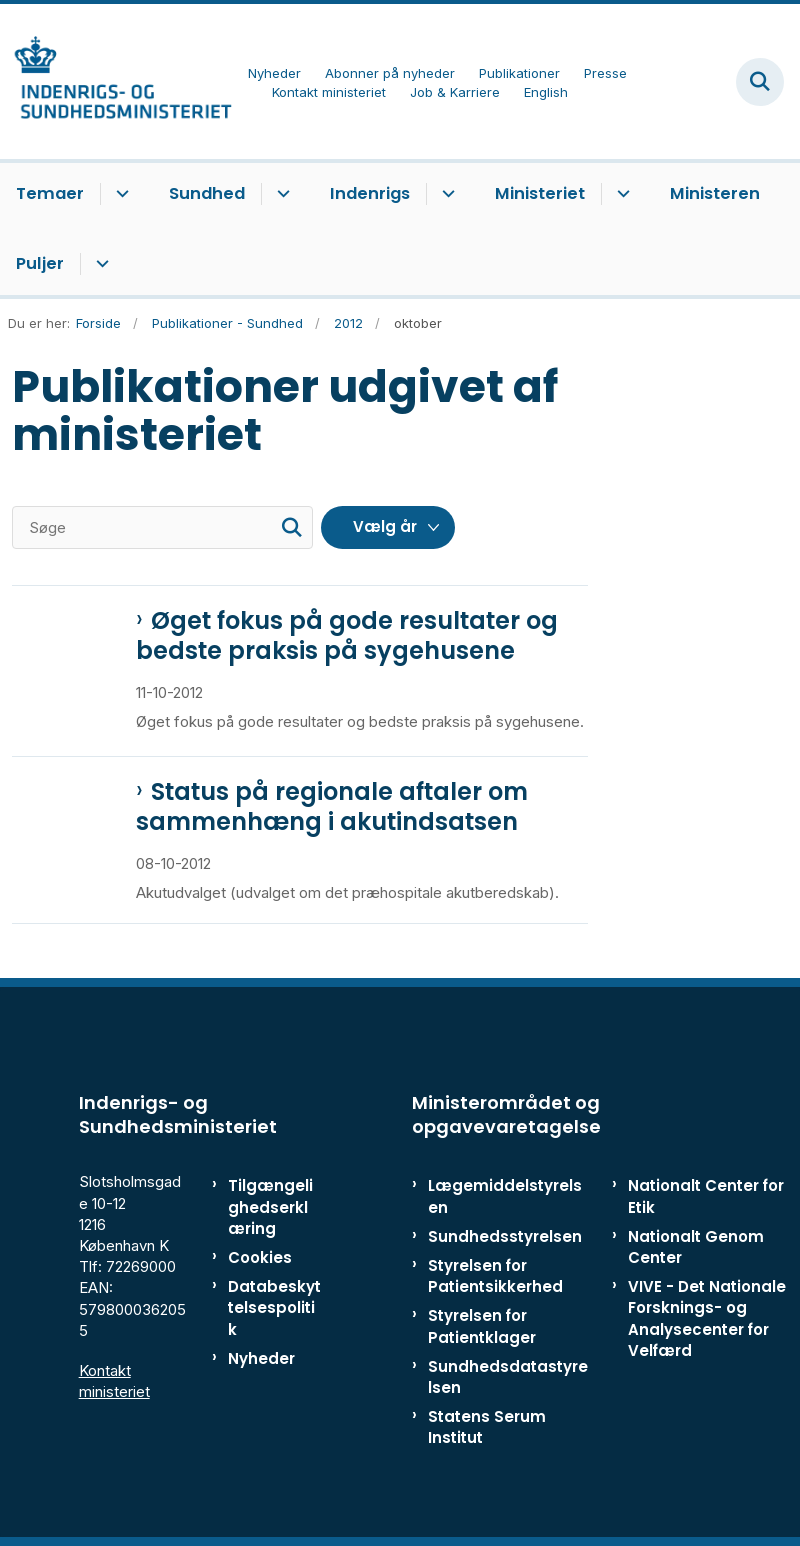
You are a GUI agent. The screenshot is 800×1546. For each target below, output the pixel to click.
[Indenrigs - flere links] (445, 194)
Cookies (260, 1257)
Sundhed (207, 193)
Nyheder (261, 1358)
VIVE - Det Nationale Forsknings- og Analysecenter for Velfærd (707, 1318)
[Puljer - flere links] (99, 264)
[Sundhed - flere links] (280, 194)
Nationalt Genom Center (696, 1247)
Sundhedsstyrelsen (505, 1236)
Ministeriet (540, 193)
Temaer (50, 193)
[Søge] (162, 527)
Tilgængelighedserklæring (270, 1206)
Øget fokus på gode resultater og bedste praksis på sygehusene (347, 636)
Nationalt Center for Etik (706, 1196)
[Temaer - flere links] (119, 194)
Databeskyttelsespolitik (274, 1307)
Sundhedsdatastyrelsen (508, 1377)
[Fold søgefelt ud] (760, 82)
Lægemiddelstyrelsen (505, 1196)
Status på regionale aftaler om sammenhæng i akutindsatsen (332, 807)
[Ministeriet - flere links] (620, 194)
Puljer (40, 263)
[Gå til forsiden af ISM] (116, 81)
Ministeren (715, 193)
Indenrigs (370, 193)
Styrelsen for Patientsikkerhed (495, 1276)
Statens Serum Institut (487, 1427)
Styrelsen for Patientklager (482, 1326)
